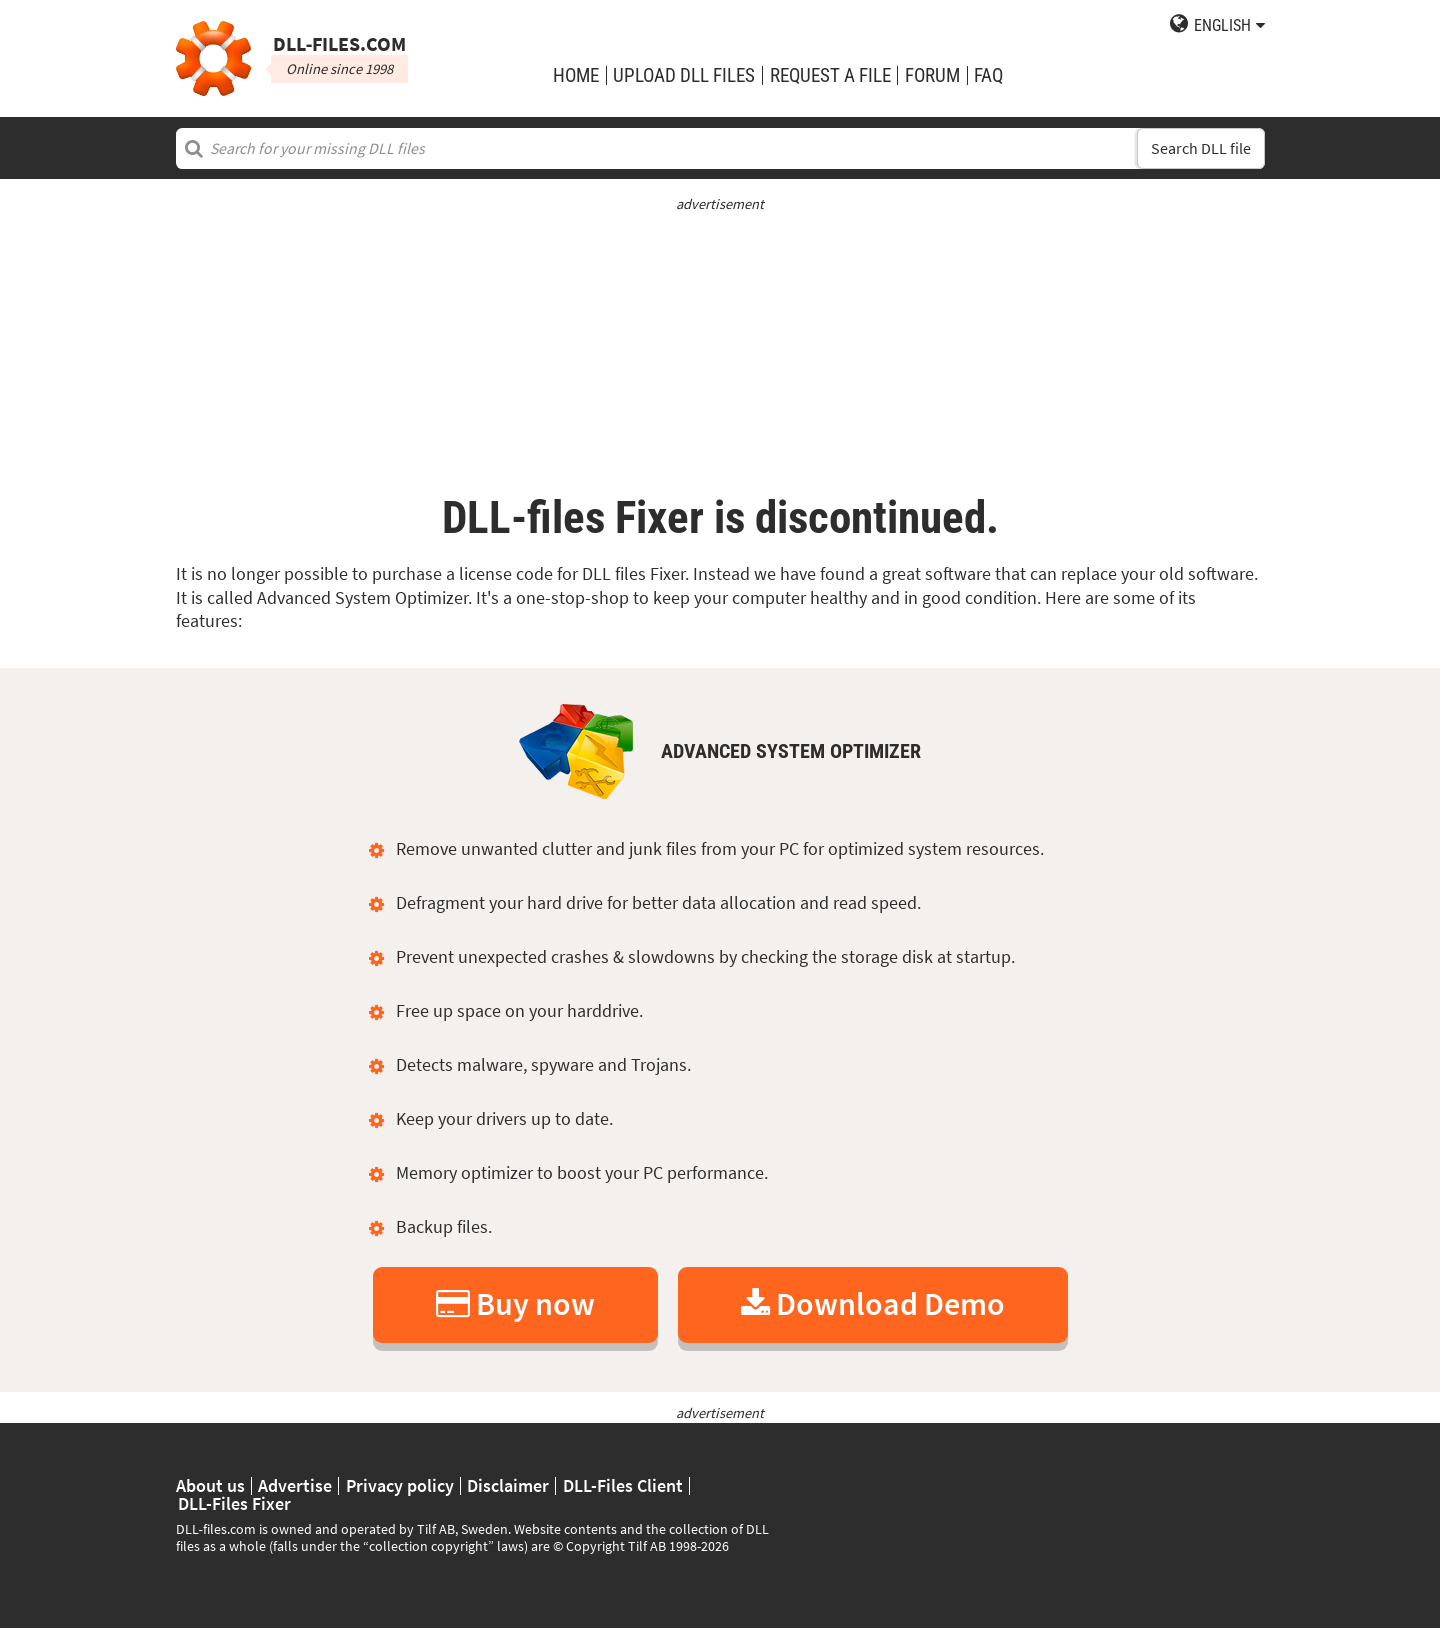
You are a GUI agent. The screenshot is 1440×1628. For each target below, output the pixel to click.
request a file (830, 75)
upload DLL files (684, 75)
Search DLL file (1201, 148)
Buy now (515, 1304)
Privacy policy (400, 1486)
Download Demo (873, 1304)
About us (210, 1486)
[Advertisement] (720, 355)
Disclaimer (508, 1486)
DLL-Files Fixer (234, 1504)
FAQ (988, 75)
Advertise (295, 1486)
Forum (932, 75)
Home (576, 75)
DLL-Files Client (623, 1486)
